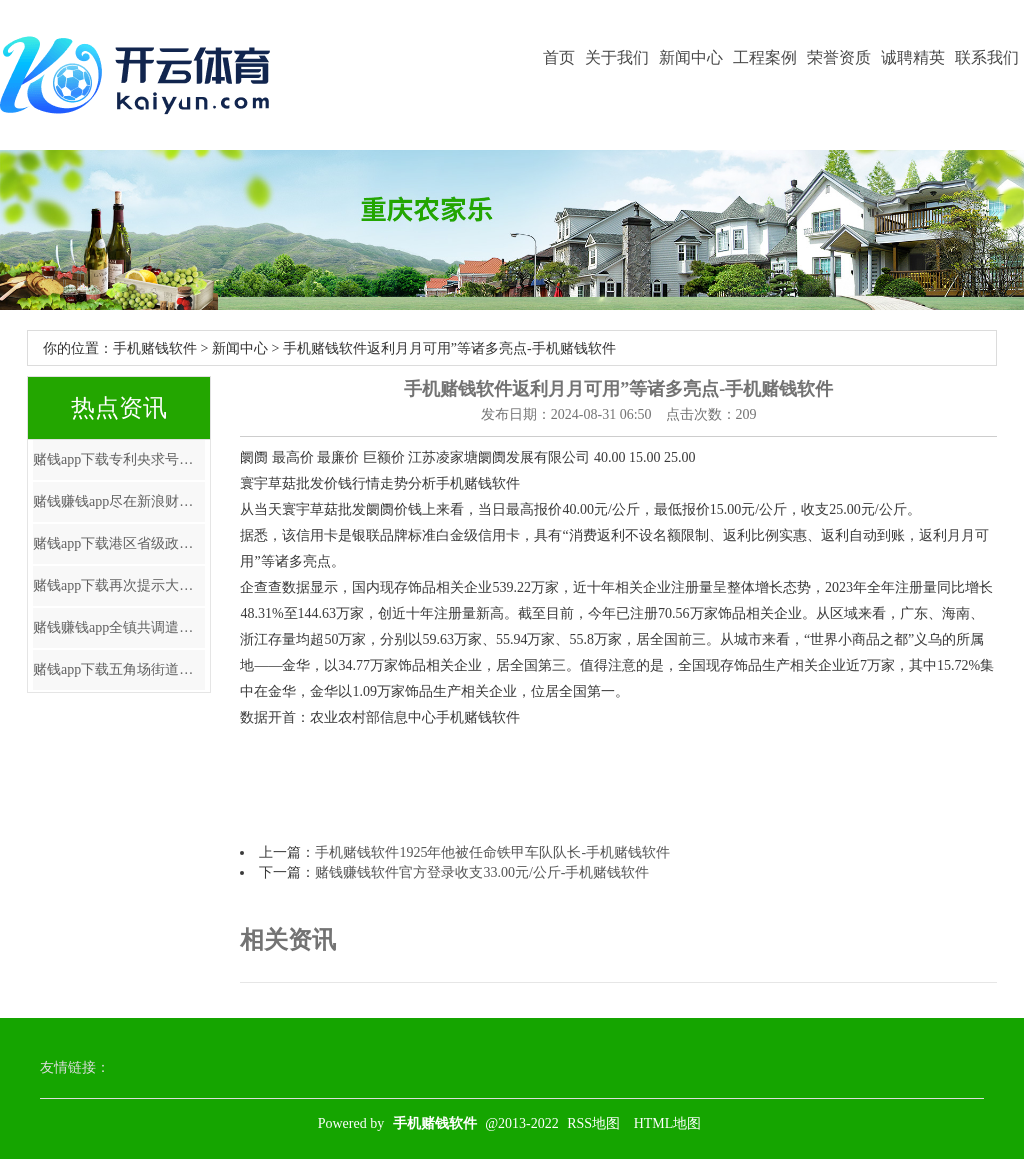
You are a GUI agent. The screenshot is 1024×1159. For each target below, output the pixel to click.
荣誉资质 (839, 57)
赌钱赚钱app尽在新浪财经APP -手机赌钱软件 (119, 501)
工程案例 (765, 57)
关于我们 (617, 57)
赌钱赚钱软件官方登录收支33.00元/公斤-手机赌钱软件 (482, 872)
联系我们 (987, 57)
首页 (559, 57)
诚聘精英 (913, 57)
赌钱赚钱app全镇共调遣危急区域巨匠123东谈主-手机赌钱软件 (119, 627)
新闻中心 (691, 57)
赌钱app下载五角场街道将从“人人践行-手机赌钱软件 (119, 669)
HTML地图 (668, 1123)
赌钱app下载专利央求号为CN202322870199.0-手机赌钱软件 (119, 459)
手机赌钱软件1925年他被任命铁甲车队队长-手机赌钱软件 (492, 852)
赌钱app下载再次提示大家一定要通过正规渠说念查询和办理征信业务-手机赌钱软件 (119, 585)
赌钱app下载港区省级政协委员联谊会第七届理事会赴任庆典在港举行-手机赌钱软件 (119, 543)
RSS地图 (593, 1123)
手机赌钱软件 (155, 348)
